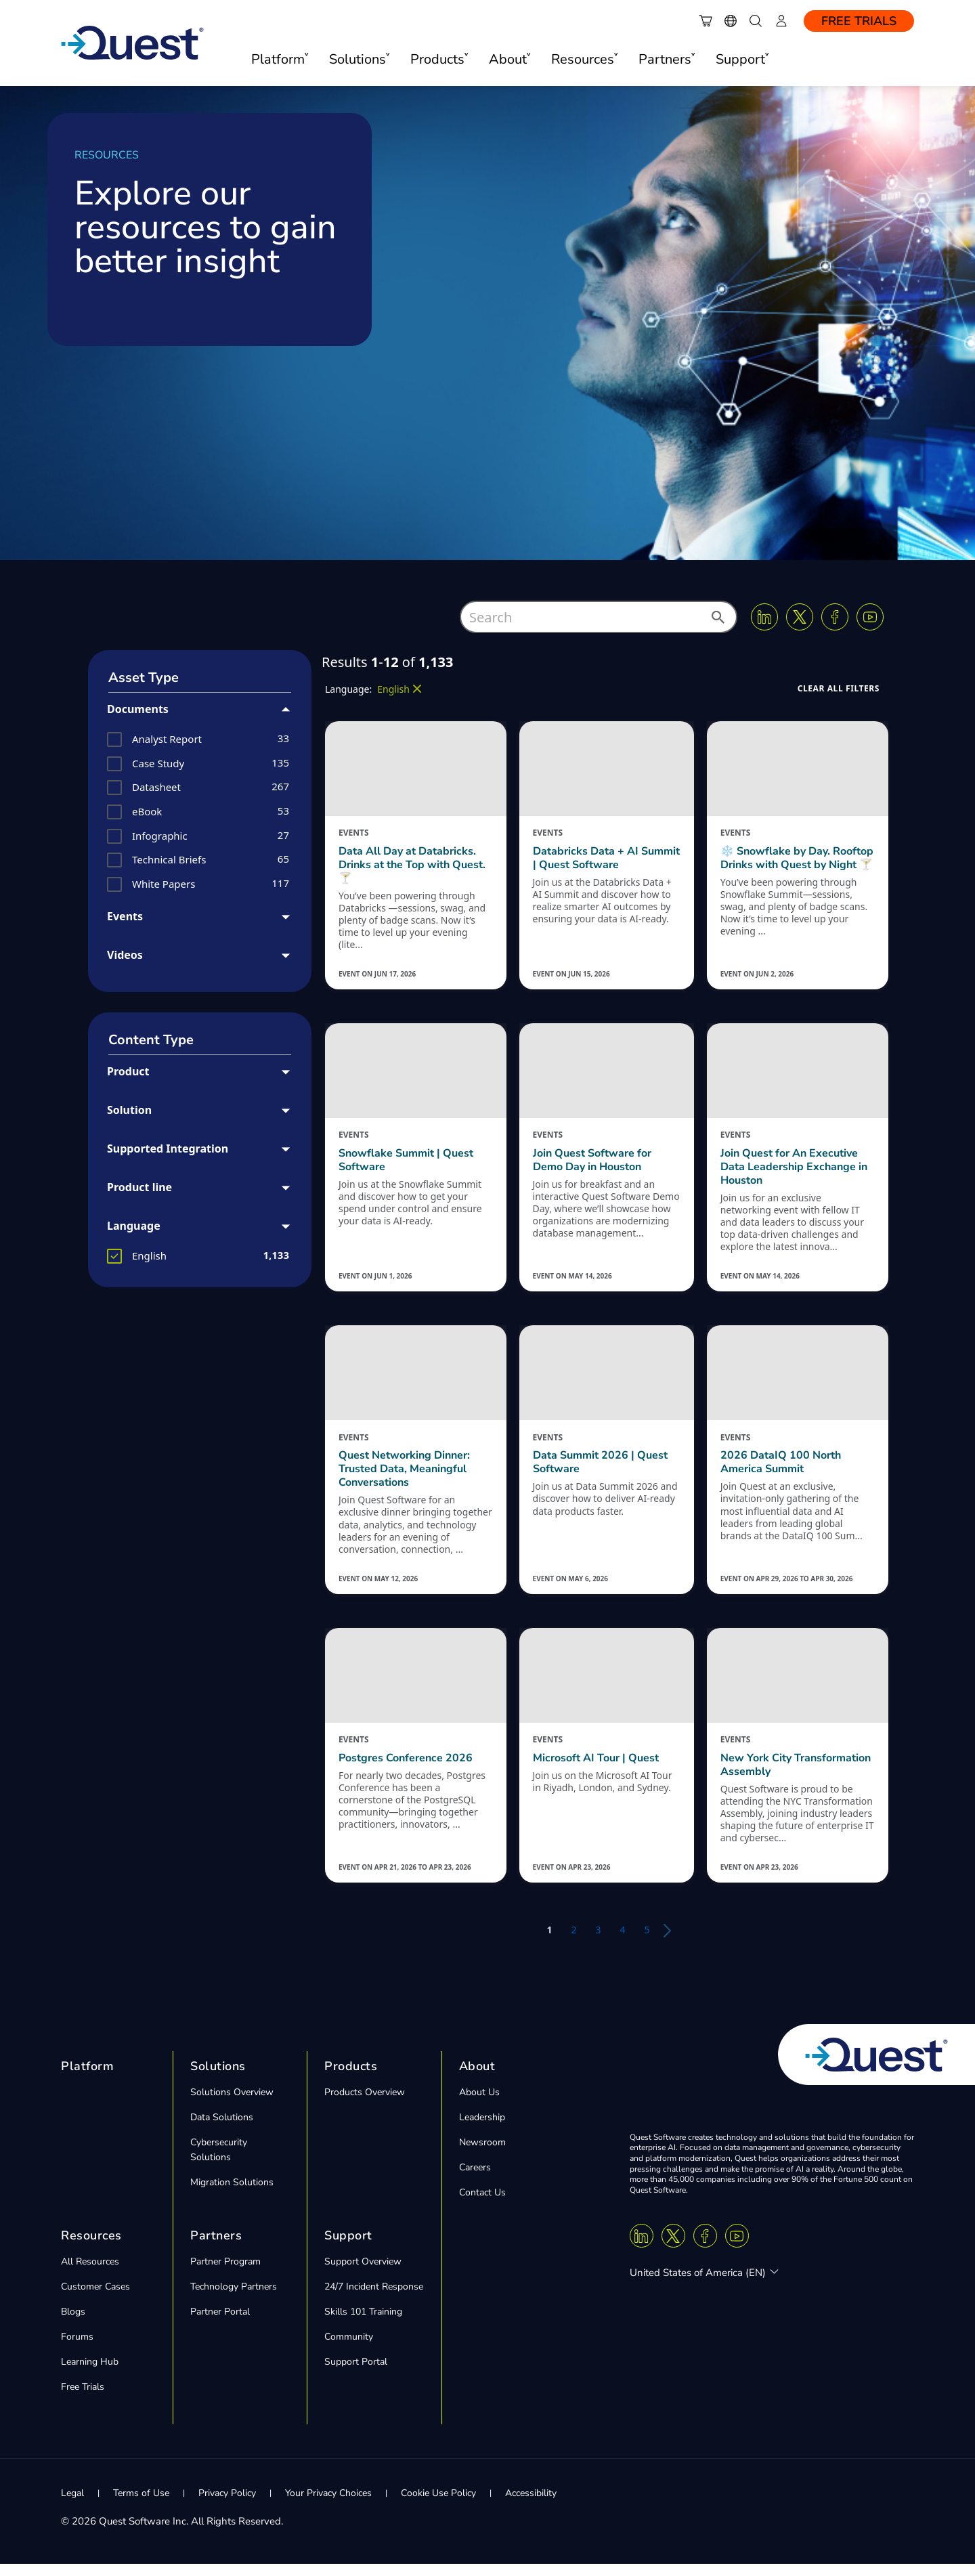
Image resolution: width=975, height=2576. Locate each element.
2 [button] (573, 1941)
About (477, 2078)
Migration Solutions (232, 2194)
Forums (77, 2348)
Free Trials (858, 21)
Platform (87, 2078)
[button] (717, 621)
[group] (199, 739)
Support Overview (363, 2273)
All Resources (90, 2273)
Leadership (482, 2129)
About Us (479, 2104)
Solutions (218, 2078)
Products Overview (364, 2104)
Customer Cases (95, 2298)
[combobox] (598, 617)
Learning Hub (89, 2373)
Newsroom (482, 2154)
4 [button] (623, 1941)
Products (350, 2078)
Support (348, 2247)
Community (348, 2348)
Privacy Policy (227, 2505)
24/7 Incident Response (373, 2298)
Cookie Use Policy (438, 2505)
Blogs (73, 2323)
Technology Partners (233, 2298)
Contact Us (482, 2204)
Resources (91, 2247)
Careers (475, 2179)
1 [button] (549, 1941)
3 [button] (598, 1941)
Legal (72, 2505)
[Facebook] (834, 616)
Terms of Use (141, 2505)
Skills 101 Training (363, 2323)
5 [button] (647, 1941)
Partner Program (225, 2273)
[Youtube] (870, 616)
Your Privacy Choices (328, 2505)
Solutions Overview (232, 2104)
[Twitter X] (799, 616)
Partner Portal (220, 2323)
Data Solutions (221, 2129)
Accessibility (531, 2505)
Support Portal (355, 2373)
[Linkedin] (764, 616)
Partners (216, 2247)
